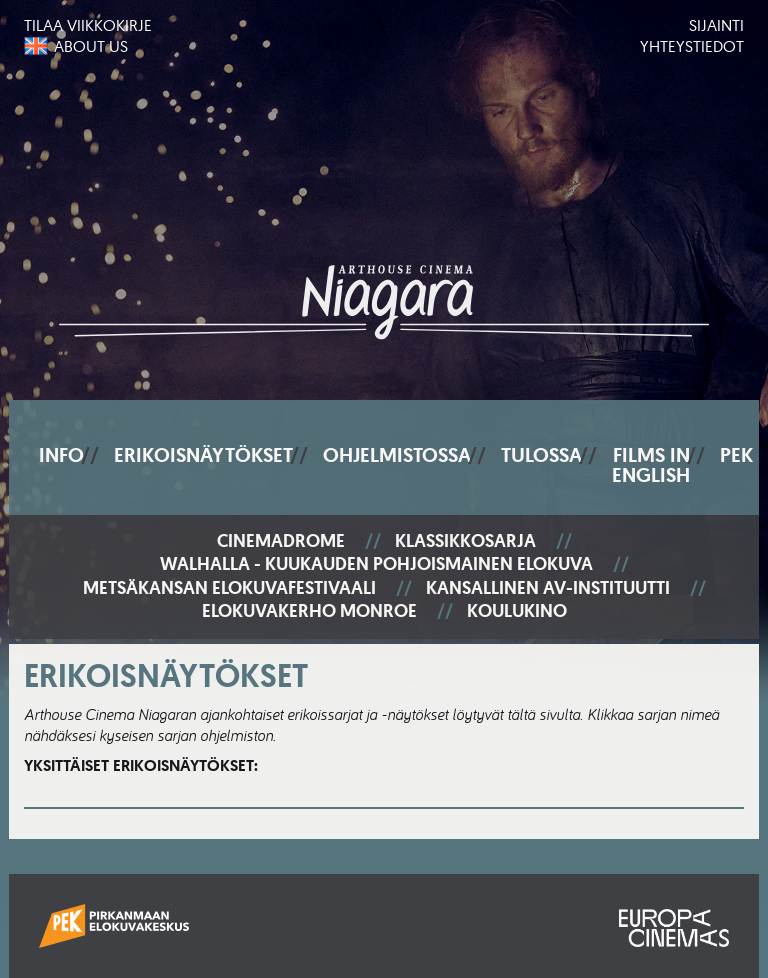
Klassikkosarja (465, 541)
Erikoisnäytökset (203, 455)
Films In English (651, 465)
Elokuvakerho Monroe (309, 611)
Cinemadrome (281, 541)
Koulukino (517, 611)
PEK (736, 455)
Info (61, 455)
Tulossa (541, 455)
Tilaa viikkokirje (88, 25)
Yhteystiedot (692, 46)
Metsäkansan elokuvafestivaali (229, 588)
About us (91, 46)
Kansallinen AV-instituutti (548, 588)
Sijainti (716, 25)
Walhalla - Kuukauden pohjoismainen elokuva (376, 564)
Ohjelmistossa (397, 455)
